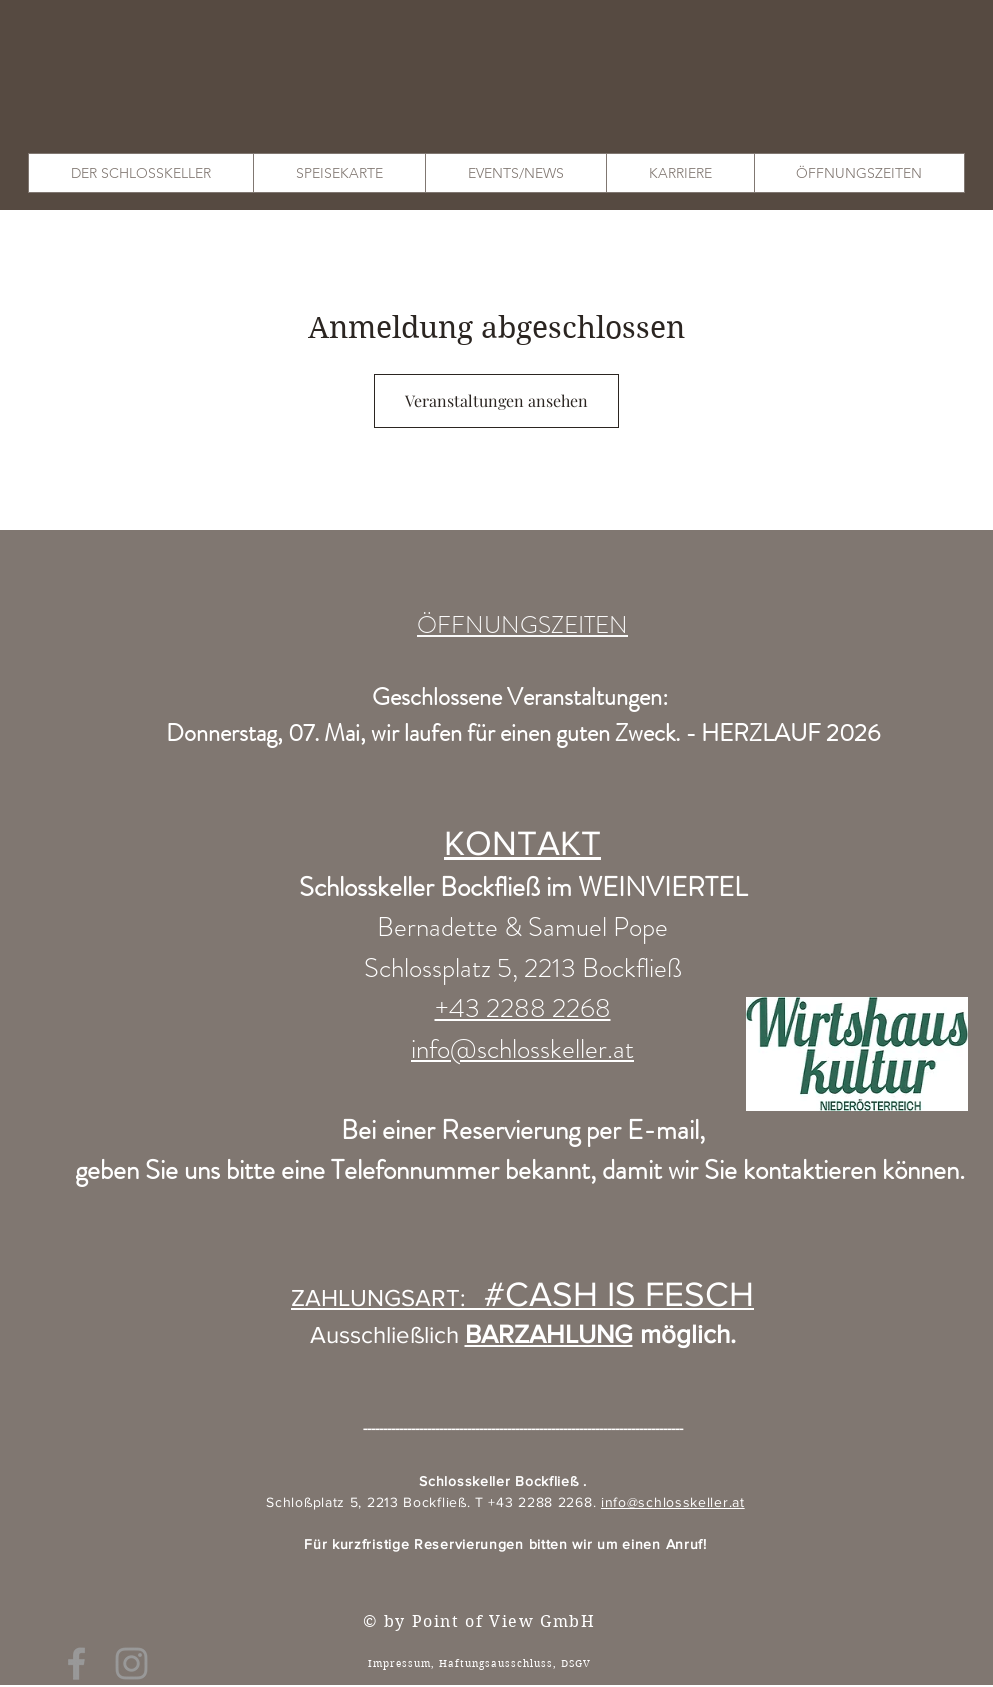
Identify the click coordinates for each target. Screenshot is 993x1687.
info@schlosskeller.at (673, 1502)
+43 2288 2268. (544, 1502)
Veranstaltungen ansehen (496, 400)
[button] (141, 173)
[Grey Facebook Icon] (76, 1663)
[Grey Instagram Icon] (131, 1663)
